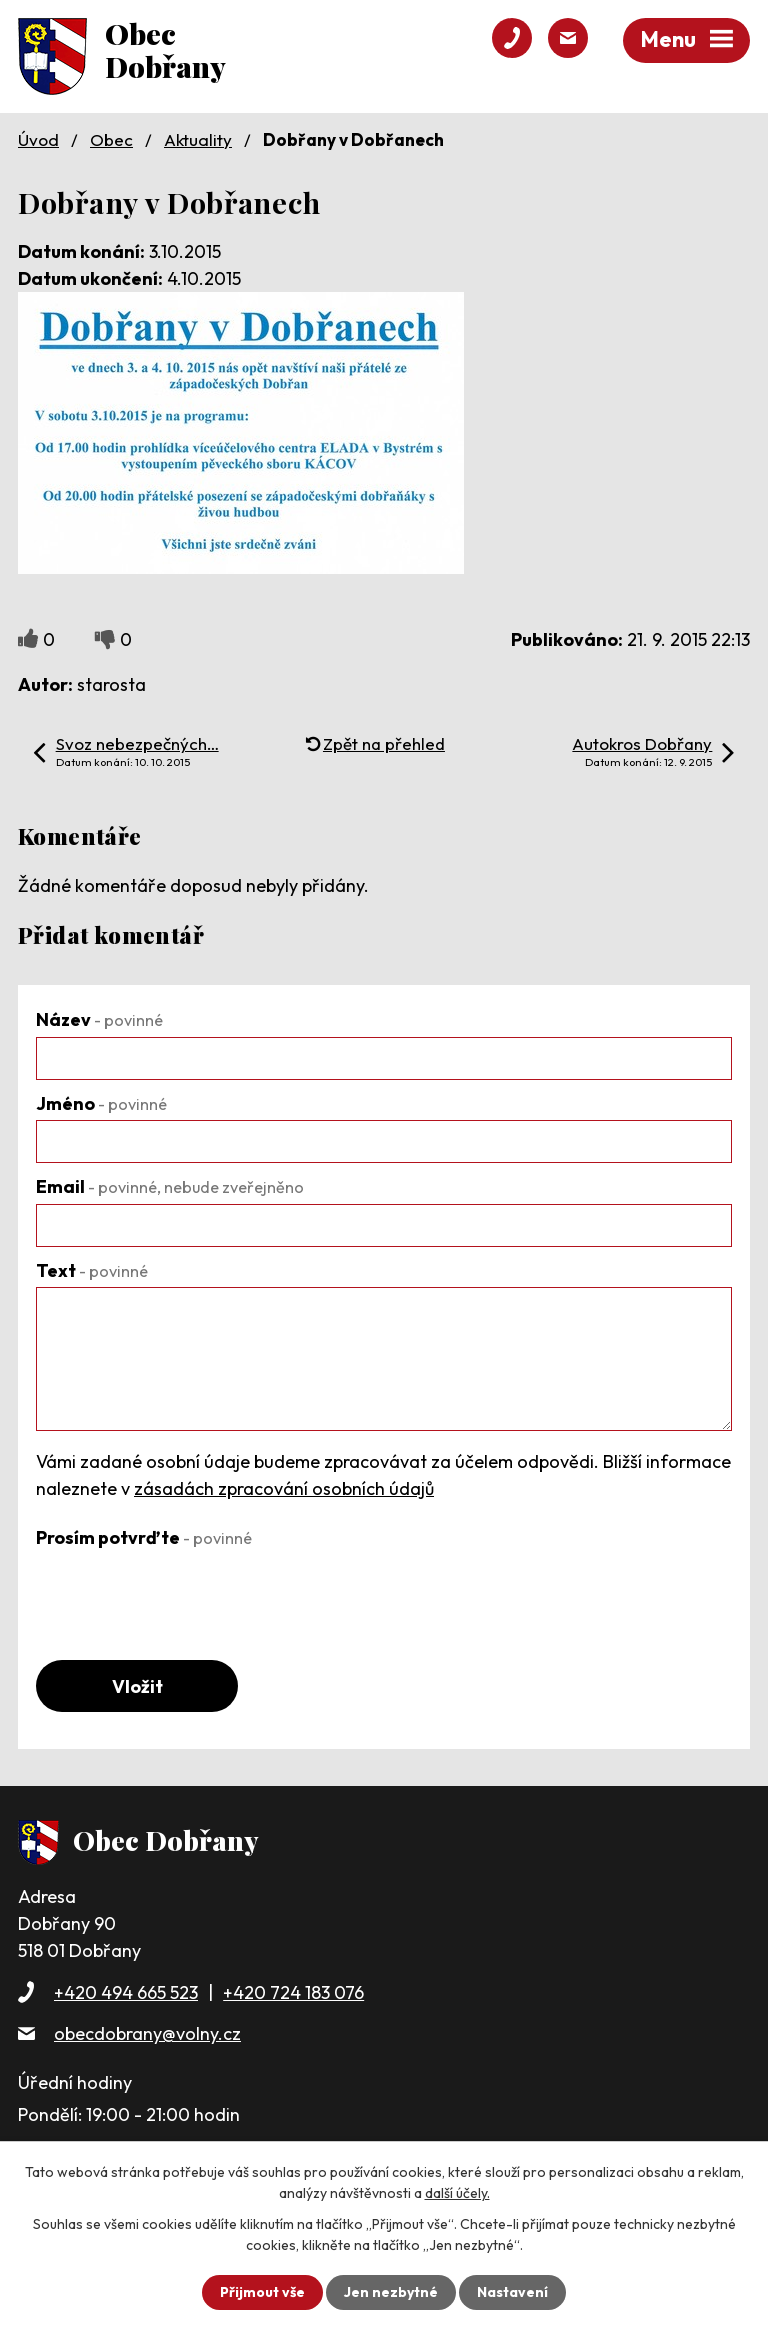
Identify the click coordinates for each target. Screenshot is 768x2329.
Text (92, 1270)
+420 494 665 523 (126, 1992)
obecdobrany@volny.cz (147, 2033)
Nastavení (512, 2292)
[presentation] (188, 1593)
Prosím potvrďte (144, 1537)
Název (99, 1019)
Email (170, 1186)
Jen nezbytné (391, 2292)
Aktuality (198, 139)
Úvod (38, 139)
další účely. (457, 2193)
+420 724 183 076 (293, 1992)
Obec (111, 139)
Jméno (101, 1103)
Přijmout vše (262, 2292)
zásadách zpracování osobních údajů (284, 1488)
